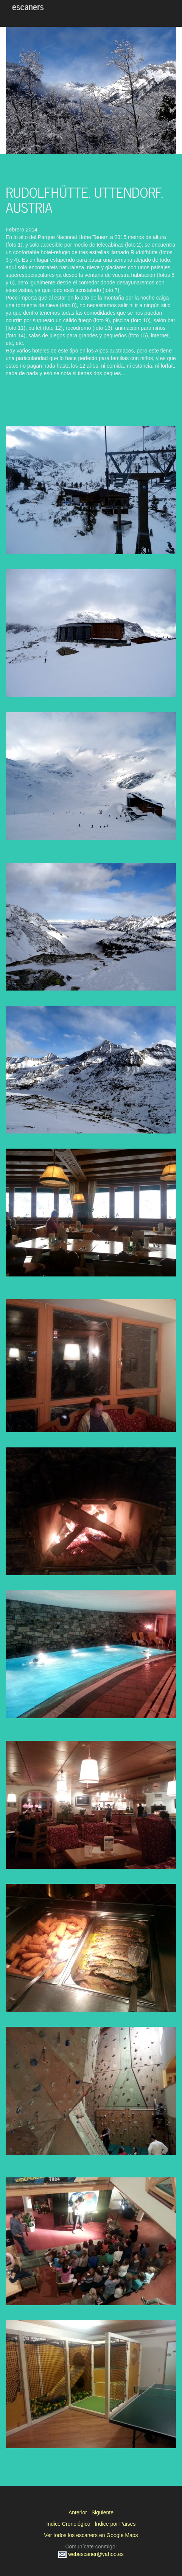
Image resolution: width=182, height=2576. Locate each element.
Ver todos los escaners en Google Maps (91, 2535)
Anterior (77, 2512)
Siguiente (103, 2512)
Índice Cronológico (68, 2524)
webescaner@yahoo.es (90, 2554)
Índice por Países (115, 2524)
